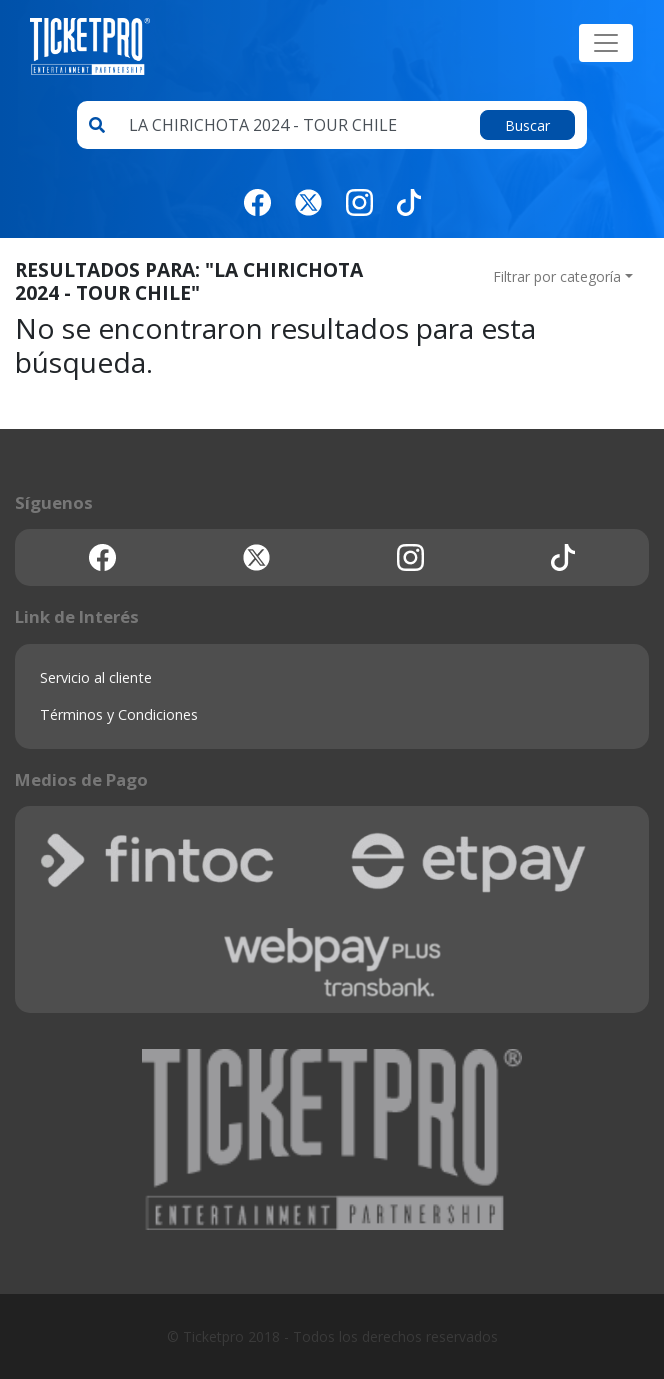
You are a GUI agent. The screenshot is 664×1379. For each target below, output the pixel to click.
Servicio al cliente (96, 677)
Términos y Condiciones (119, 714)
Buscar (527, 125)
